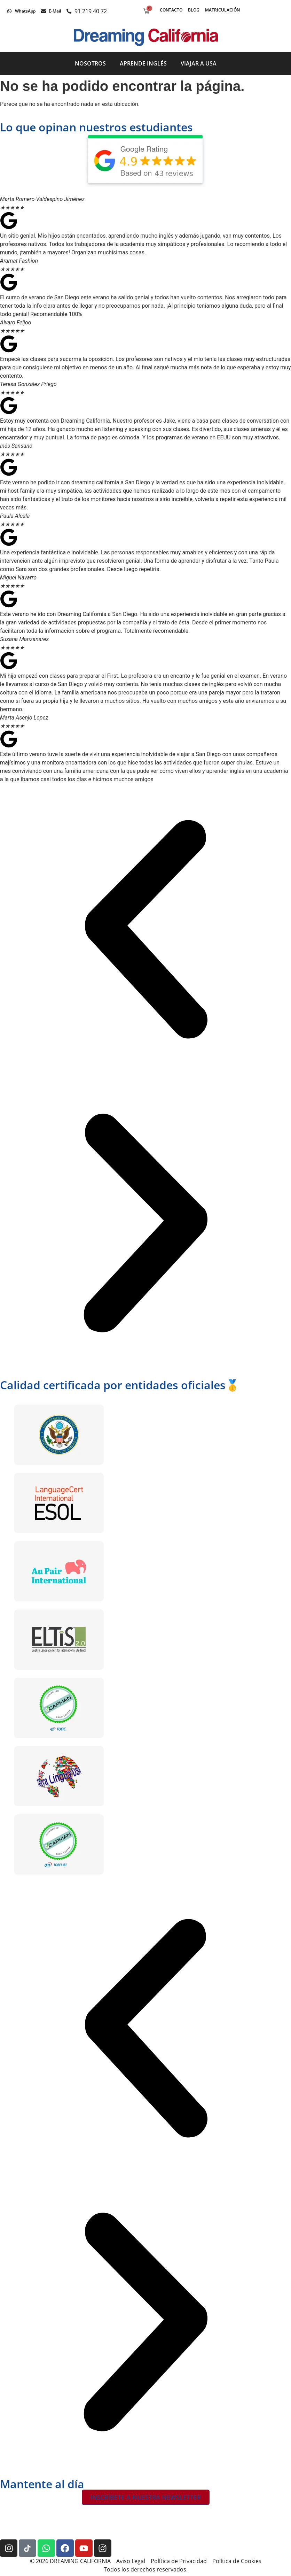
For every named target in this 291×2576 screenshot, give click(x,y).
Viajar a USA (199, 63)
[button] (145, 930)
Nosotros (90, 63)
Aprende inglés (143, 63)
